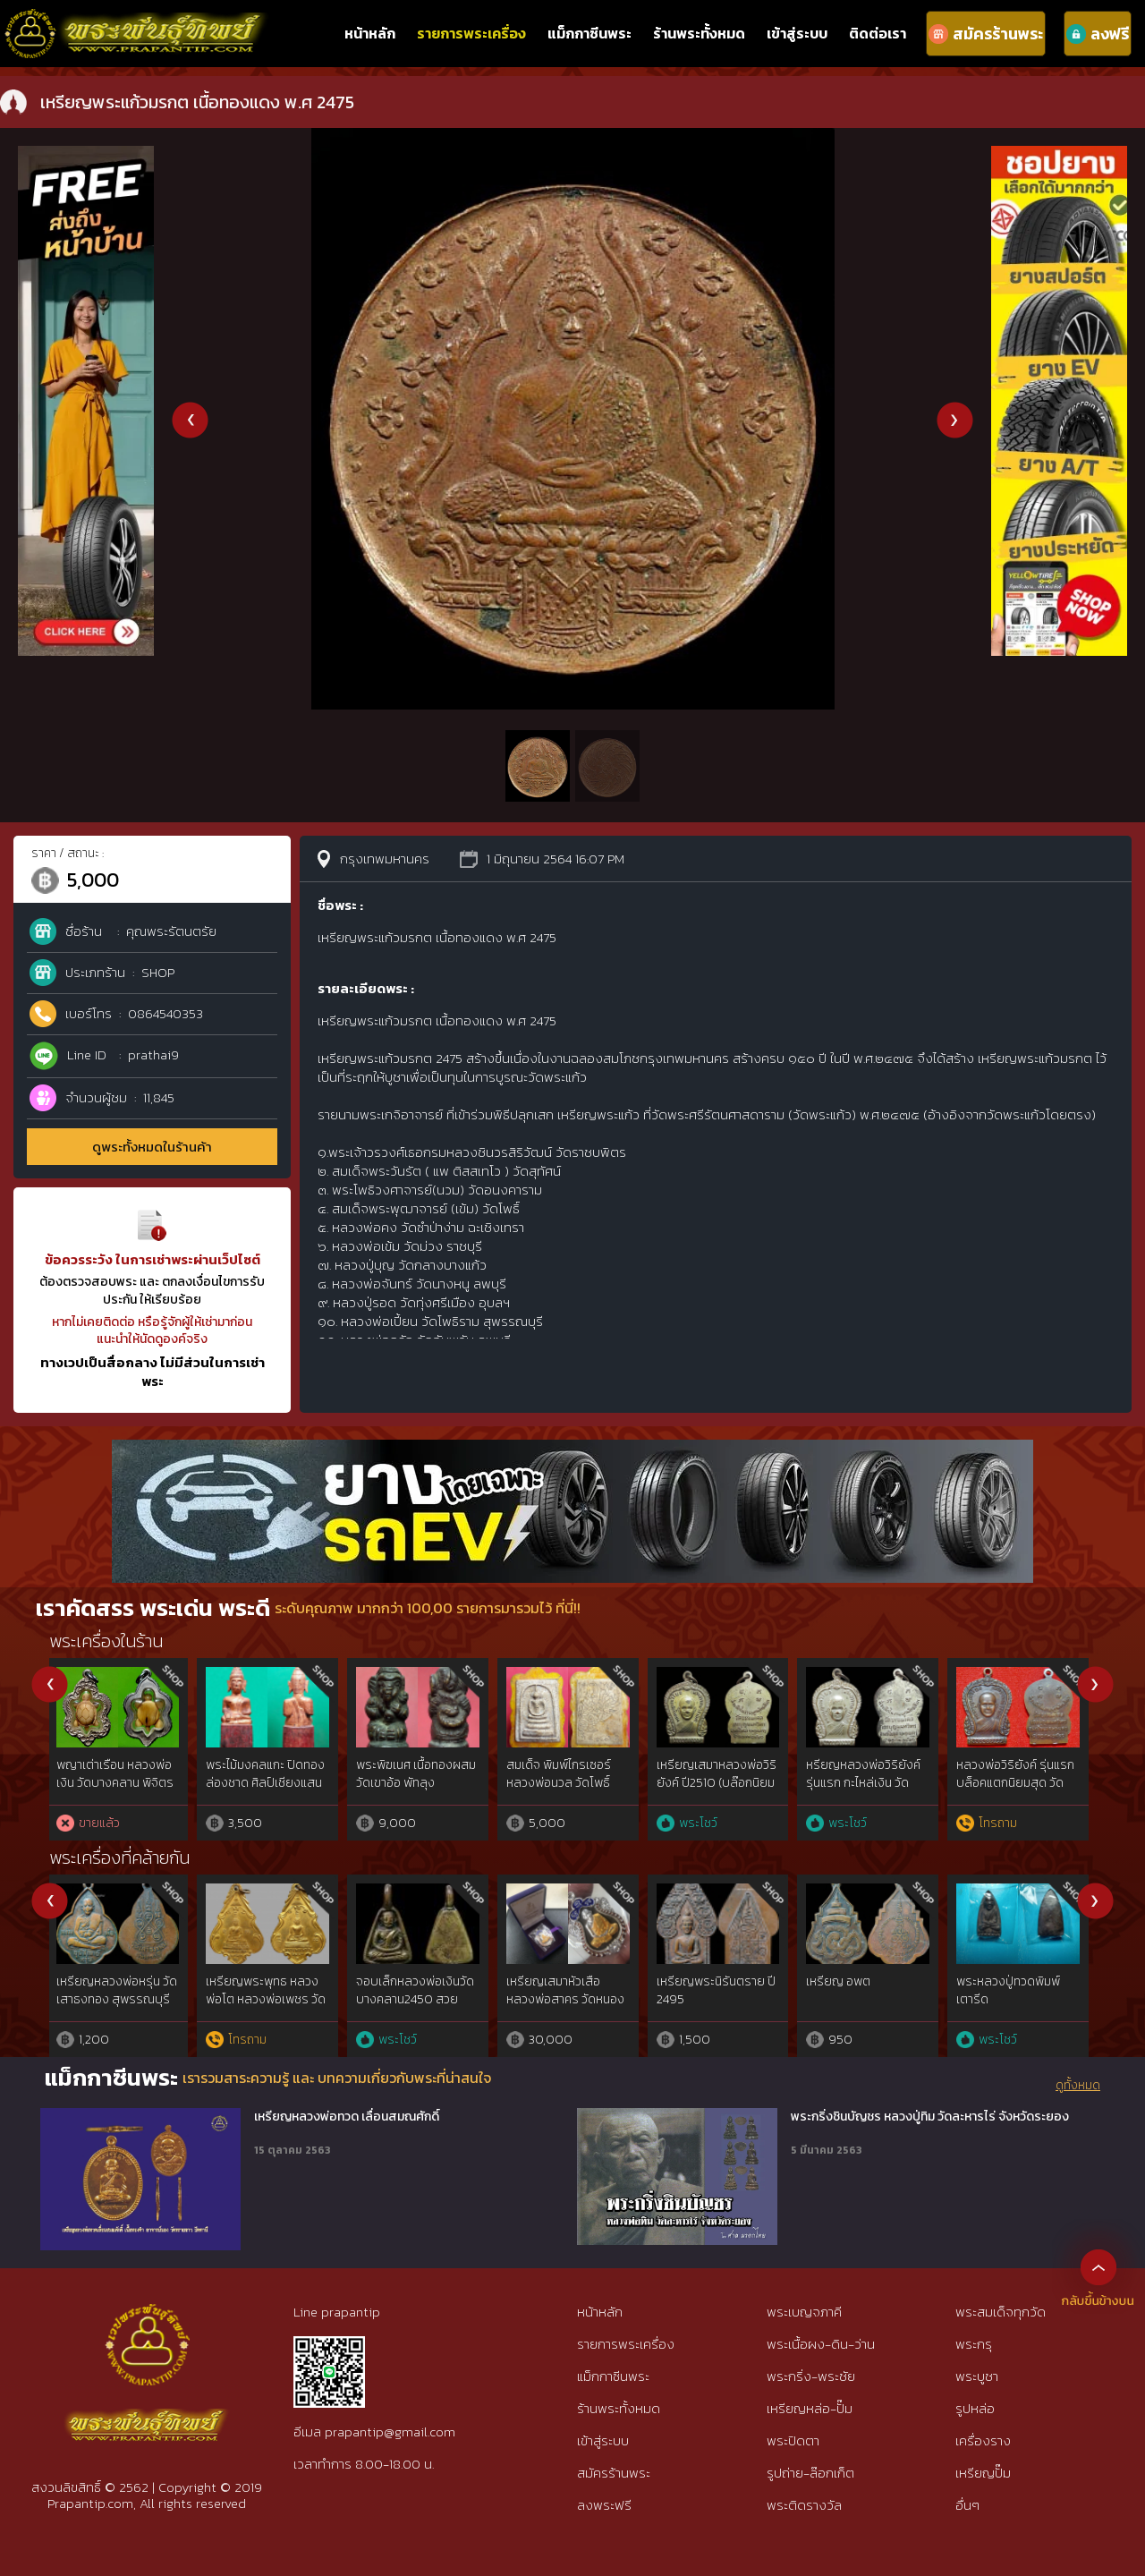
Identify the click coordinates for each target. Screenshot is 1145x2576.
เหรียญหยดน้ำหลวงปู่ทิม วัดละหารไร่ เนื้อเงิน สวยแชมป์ (564, 1999)
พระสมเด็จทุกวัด (1000, 2311)
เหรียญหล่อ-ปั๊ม (809, 2408)
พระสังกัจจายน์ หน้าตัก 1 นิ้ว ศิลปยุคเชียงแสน (418, 1774)
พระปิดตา (793, 2440)
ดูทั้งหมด (1078, 2086)
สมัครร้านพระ (613, 2472)
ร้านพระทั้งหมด (699, 33)
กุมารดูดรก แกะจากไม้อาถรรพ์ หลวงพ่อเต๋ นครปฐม (562, 1782)
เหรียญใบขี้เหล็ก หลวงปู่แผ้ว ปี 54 (269, 1990)
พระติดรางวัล (804, 2505)
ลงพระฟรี (604, 2505)
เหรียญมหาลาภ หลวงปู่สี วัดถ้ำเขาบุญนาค (1017, 1990)
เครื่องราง (983, 2440)
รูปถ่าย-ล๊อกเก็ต (810, 2472)
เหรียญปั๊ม (983, 2472)
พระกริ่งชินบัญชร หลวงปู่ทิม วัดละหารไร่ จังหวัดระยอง (930, 2117)
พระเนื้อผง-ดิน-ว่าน (821, 2344)
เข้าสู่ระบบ (797, 33)
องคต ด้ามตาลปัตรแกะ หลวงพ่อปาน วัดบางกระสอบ (866, 1782)
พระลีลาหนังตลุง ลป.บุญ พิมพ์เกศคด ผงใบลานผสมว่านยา (1016, 1782)
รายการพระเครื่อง (471, 33)
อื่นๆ (967, 2505)
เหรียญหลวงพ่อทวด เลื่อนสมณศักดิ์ (346, 2117)
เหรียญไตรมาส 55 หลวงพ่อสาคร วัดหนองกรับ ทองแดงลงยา (868, 1999)
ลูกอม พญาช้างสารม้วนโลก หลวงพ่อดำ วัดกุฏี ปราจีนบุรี (717, 1782)
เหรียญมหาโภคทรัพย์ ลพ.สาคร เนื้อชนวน (712, 1990)
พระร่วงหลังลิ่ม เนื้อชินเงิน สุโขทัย (115, 1774)
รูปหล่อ (975, 2408)
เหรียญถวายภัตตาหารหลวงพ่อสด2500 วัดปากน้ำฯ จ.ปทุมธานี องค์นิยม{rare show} (119, 2008)
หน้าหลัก (369, 33)
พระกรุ (973, 2344)
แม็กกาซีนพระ (589, 33)
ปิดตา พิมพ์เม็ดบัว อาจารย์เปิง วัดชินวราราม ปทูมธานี (263, 1782)
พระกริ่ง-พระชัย (811, 2376)
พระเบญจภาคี (804, 2311)
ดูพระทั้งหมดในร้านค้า (152, 1146)
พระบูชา (976, 2376)
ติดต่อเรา (877, 33)
